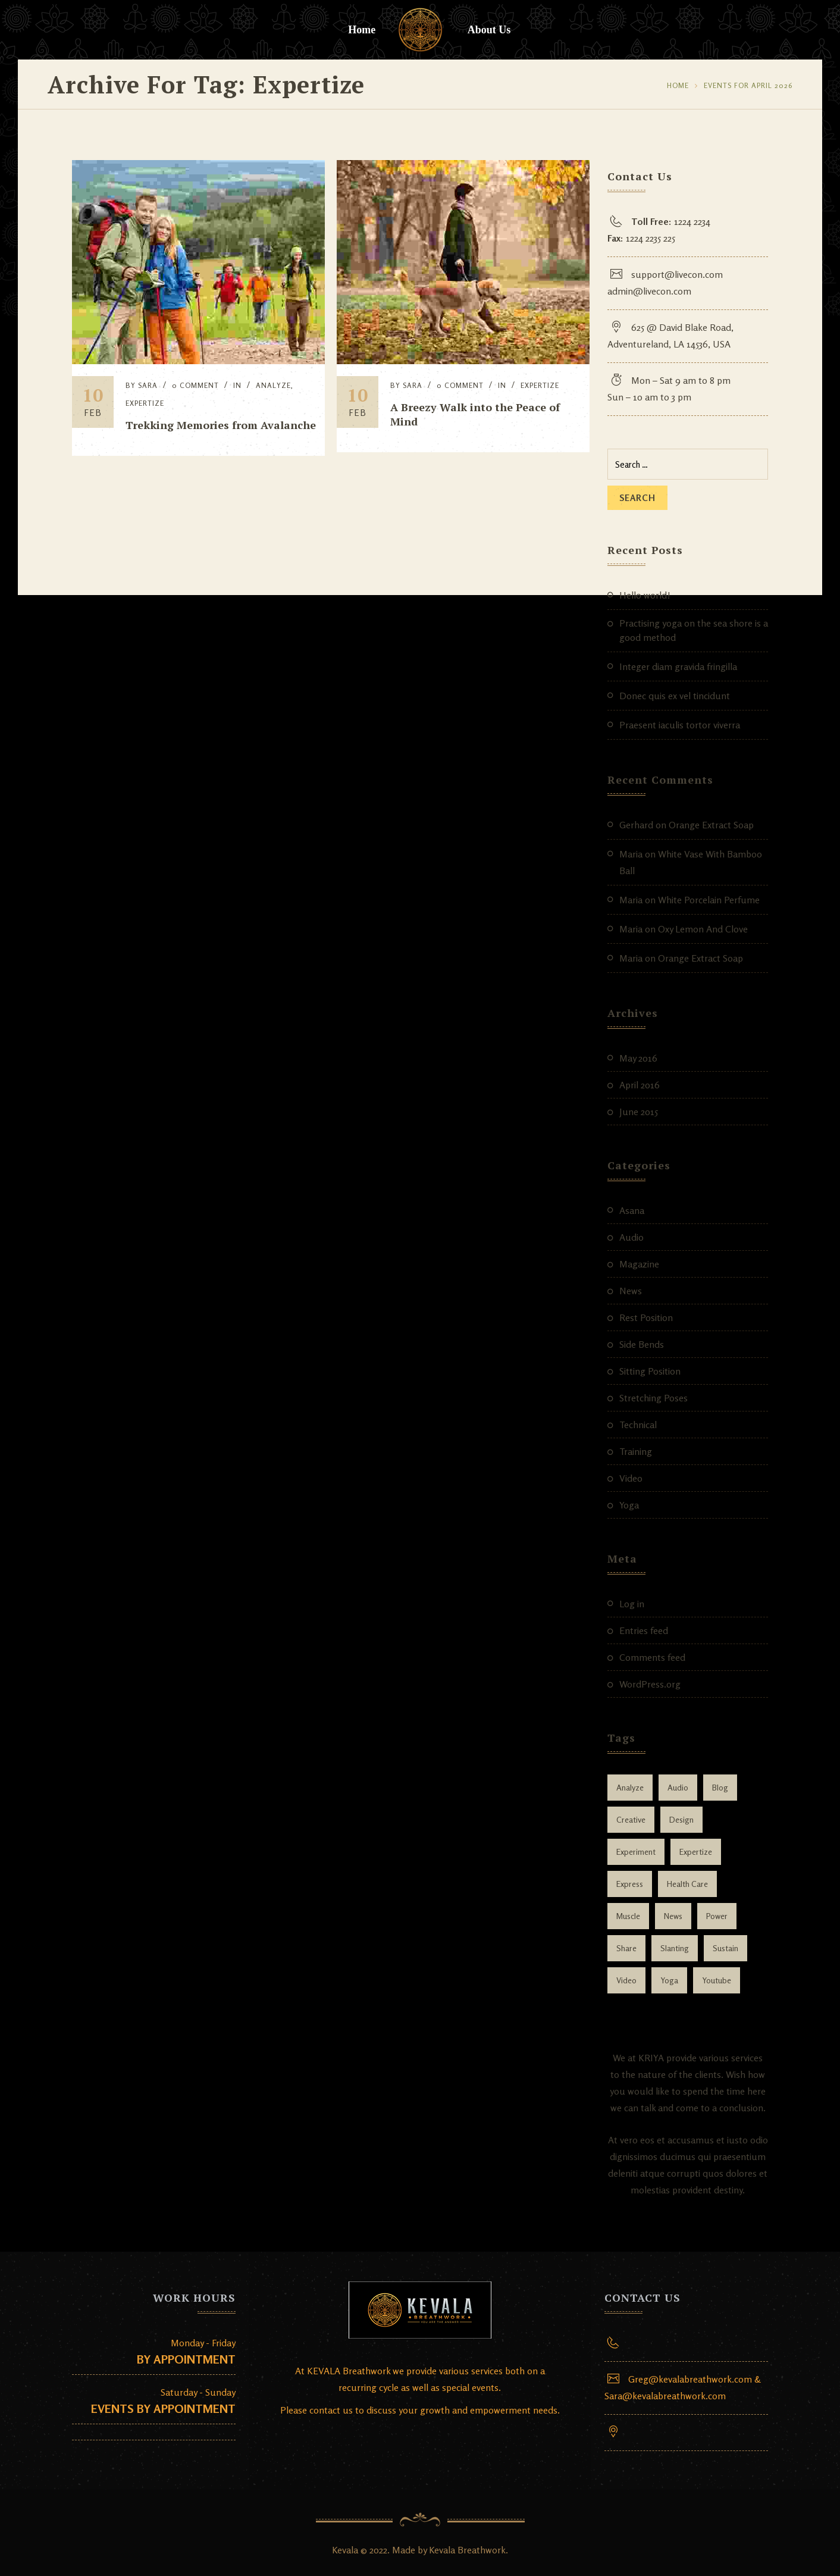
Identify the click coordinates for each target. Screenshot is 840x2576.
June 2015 (638, 1112)
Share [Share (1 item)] (626, 1948)
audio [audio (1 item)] (677, 1787)
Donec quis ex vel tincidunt (674, 696)
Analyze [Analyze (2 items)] (630, 1787)
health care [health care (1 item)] (687, 1884)
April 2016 (639, 1085)
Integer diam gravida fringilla (678, 666)
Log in (631, 1604)
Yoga (629, 1505)
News (630, 1291)
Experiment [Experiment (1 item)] (636, 1851)
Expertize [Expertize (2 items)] (695, 1851)
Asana (631, 1210)
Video (630, 1478)
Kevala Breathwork (467, 2550)
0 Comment (195, 385)
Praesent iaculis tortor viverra (679, 725)
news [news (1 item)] (673, 1916)
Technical (638, 1425)
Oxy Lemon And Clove (703, 929)
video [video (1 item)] (626, 1980)
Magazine (639, 1264)
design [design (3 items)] (681, 1819)
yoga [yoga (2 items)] (669, 1980)
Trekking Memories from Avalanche (221, 425)
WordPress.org (650, 1684)
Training (635, 1451)
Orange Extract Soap (711, 825)
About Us (489, 30)
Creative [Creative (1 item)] (630, 1819)
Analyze (273, 385)
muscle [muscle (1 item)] (628, 1916)
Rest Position (646, 1317)
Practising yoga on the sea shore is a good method (693, 630)
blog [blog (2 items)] (720, 1787)
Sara (148, 385)
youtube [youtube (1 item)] (716, 1980)
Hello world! (644, 595)
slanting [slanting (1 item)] (674, 1948)
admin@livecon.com (649, 291)
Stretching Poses (653, 1398)
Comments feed (652, 1657)
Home (361, 30)
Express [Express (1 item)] (629, 1884)
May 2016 (638, 1058)
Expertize (145, 403)
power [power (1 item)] (717, 1916)
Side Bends (641, 1344)
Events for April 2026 (748, 85)
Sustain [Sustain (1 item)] (725, 1948)
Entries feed (643, 1630)
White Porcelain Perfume (709, 900)
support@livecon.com (677, 274)
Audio (631, 1237)
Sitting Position (650, 1371)
